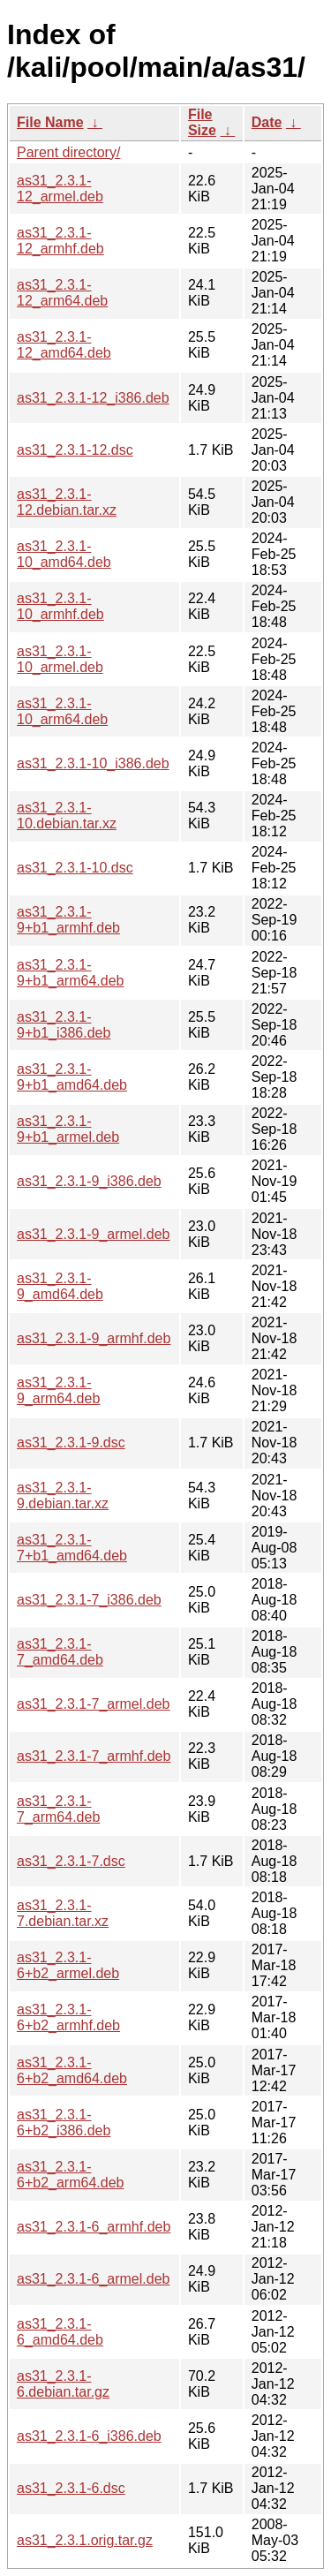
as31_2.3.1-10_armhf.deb (60, 606)
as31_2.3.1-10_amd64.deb (64, 554)
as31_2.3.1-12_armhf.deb (60, 240)
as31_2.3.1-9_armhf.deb (93, 1338)
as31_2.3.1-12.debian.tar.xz (67, 502)
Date (267, 122)
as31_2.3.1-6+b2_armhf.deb (68, 2017)
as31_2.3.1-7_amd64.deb (60, 1651)
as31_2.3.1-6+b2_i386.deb (63, 2122)
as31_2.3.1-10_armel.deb (60, 659)
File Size (202, 122)
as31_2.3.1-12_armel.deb (60, 188)
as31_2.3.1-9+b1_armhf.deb (68, 919)
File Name (50, 122)
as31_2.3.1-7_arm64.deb (58, 1809)
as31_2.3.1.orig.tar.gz (85, 2540)
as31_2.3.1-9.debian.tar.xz (63, 1495)
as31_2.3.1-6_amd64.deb (60, 2331)
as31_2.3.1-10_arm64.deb (62, 711)
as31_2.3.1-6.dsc (71, 2488)
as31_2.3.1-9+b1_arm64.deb (70, 972)
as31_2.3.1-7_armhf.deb (93, 1756)
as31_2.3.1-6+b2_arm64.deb (70, 2174)
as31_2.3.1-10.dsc (75, 867)
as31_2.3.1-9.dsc (71, 1442)
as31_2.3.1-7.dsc (71, 1861)
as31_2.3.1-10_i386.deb (93, 763)
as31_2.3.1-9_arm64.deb (58, 1390)
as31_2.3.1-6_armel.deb (93, 2278)
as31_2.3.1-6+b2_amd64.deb (72, 2070)
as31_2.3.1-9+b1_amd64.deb (72, 1076)
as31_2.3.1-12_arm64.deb (62, 292)
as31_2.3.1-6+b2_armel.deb (68, 1965)
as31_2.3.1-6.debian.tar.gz (63, 2383)
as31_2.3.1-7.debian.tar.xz (63, 1913)
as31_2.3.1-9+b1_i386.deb (63, 1024)
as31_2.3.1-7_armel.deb (93, 1703)
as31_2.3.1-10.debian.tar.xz (67, 815)
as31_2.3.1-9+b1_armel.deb (68, 1129)
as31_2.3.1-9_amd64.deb (60, 1286)
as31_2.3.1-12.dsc (75, 449)
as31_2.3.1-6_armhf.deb (93, 2226)
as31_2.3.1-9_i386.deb (89, 1181)
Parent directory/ (68, 152)
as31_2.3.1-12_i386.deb (93, 397)
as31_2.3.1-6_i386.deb (89, 2436)
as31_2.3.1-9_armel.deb (93, 1234)
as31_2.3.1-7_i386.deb (89, 1599)
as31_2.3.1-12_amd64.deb (64, 344)
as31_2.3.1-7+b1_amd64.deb (72, 1547)
